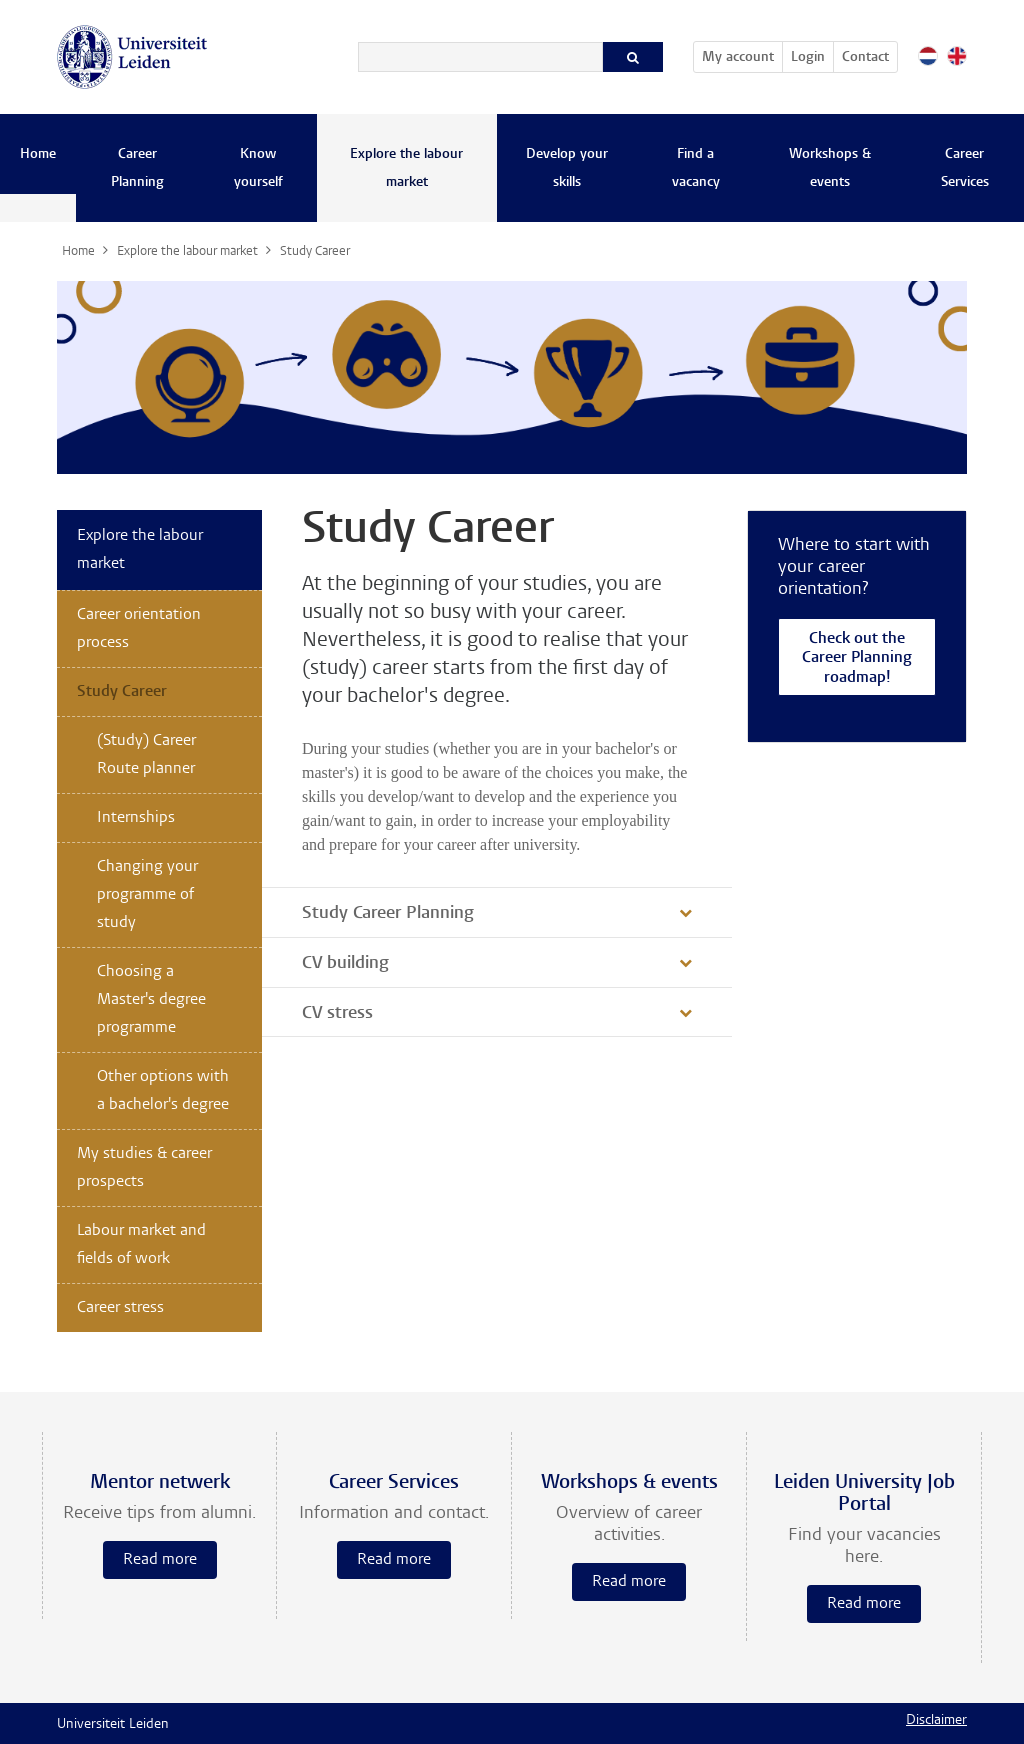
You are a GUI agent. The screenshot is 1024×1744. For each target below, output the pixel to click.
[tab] (497, 912)
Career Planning (137, 169)
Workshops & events (830, 169)
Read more (160, 1560)
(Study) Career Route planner (146, 755)
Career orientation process (139, 629)
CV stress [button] (337, 1014)
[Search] (480, 57)
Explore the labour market (406, 169)
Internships (136, 818)
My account (742, 54)
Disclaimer (936, 1721)
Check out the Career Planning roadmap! (857, 659)
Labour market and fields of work (141, 1245)
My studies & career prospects (144, 1168)
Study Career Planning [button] (388, 914)
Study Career (122, 692)
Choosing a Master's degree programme (151, 1000)
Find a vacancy (696, 169)
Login (808, 58)
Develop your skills (567, 169)
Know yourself (258, 169)
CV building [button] (345, 964)
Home (38, 155)
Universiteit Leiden (113, 1725)
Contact (865, 58)
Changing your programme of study (147, 895)
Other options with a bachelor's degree (163, 1091)
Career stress (120, 1308)
